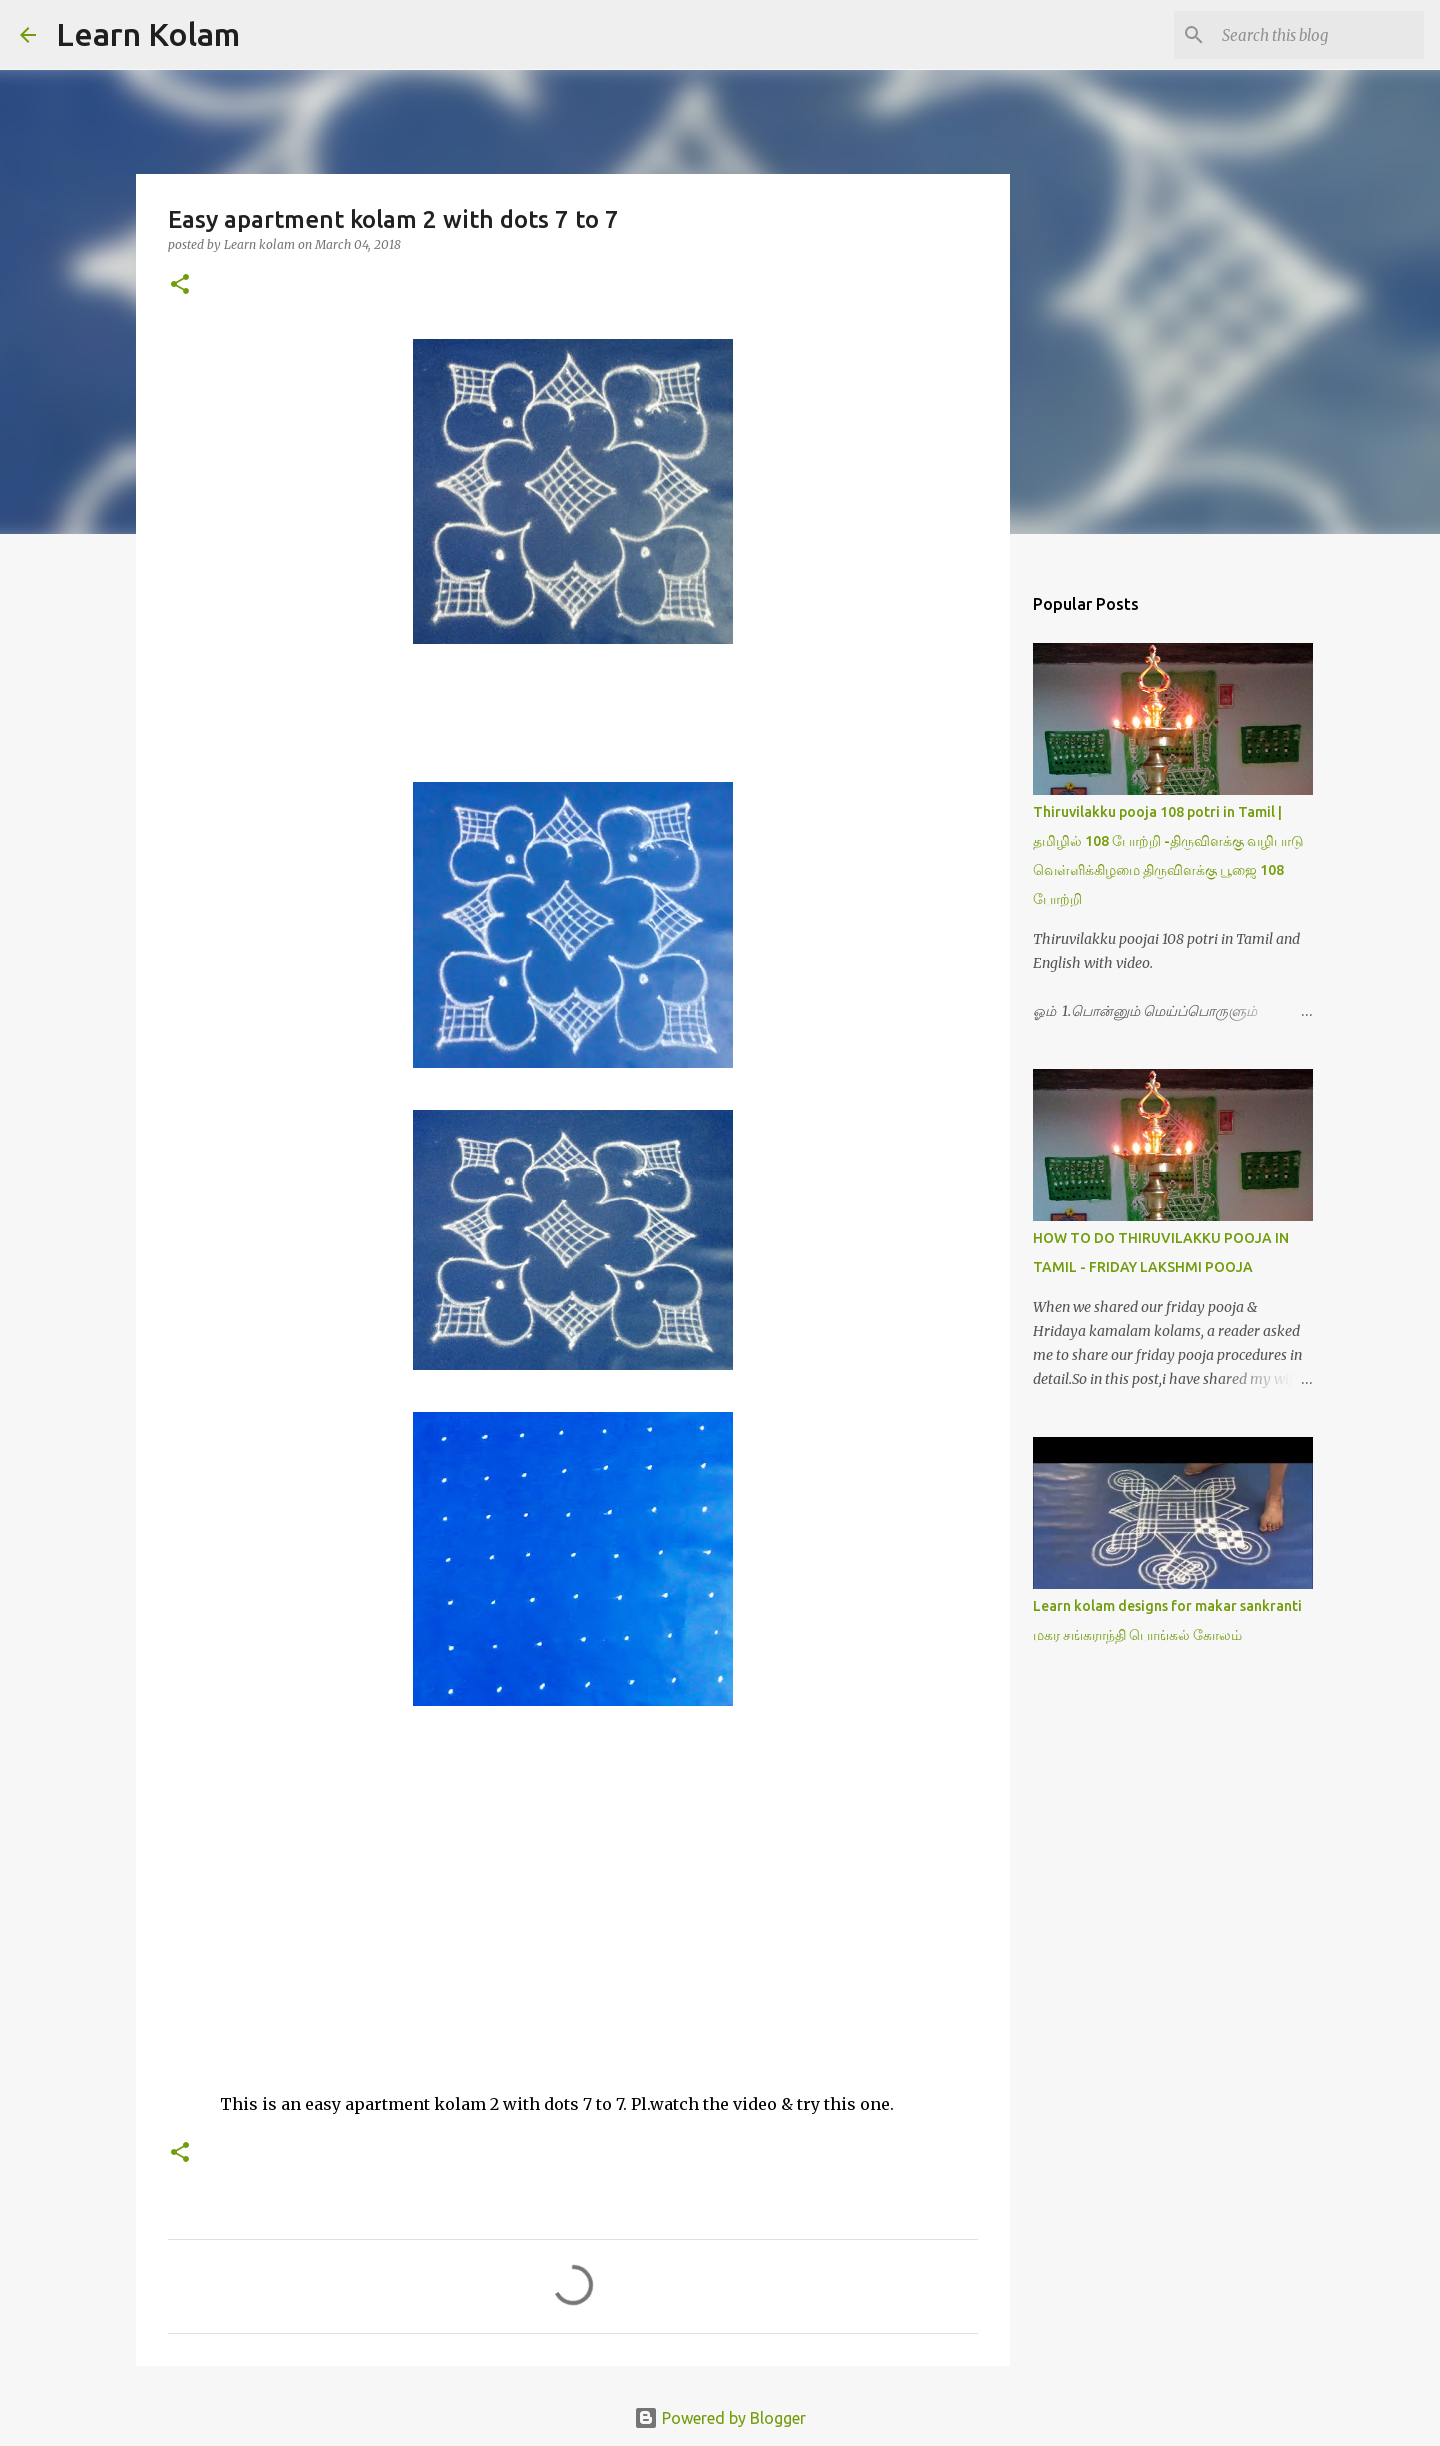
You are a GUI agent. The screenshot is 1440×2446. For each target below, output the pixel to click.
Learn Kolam (148, 34)
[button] (180, 285)
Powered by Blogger (720, 2418)
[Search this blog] (1319, 35)
